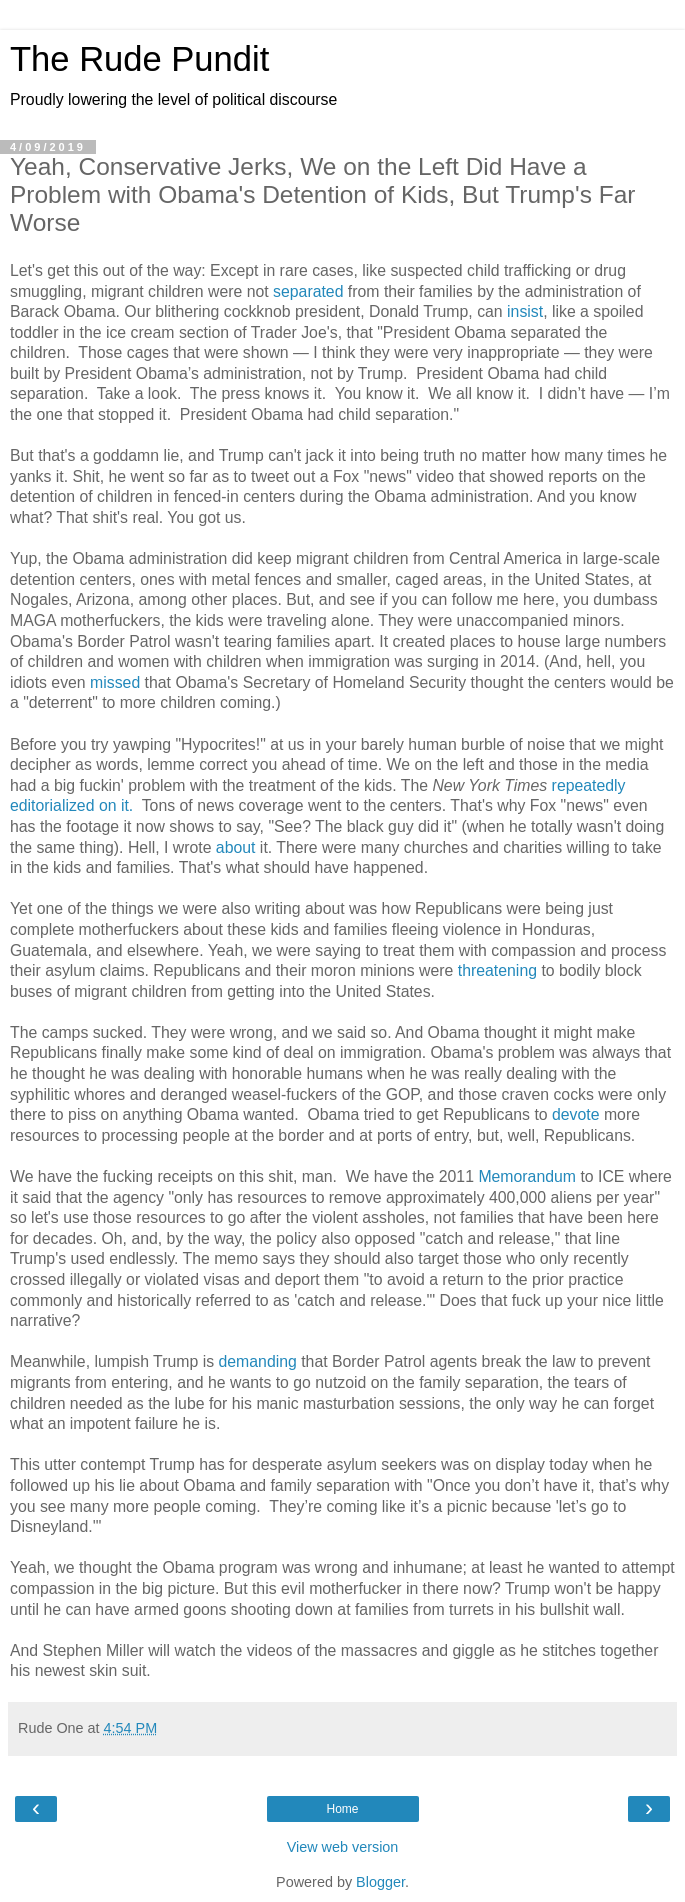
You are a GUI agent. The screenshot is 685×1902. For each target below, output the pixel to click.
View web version (343, 1847)
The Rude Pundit (139, 59)
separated (308, 291)
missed (115, 682)
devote (576, 1114)
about (236, 847)
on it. (116, 805)
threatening (497, 970)
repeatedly (589, 785)
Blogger (380, 1882)
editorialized (52, 805)
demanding (257, 1361)
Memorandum (529, 1176)
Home (342, 1809)
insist (525, 311)
